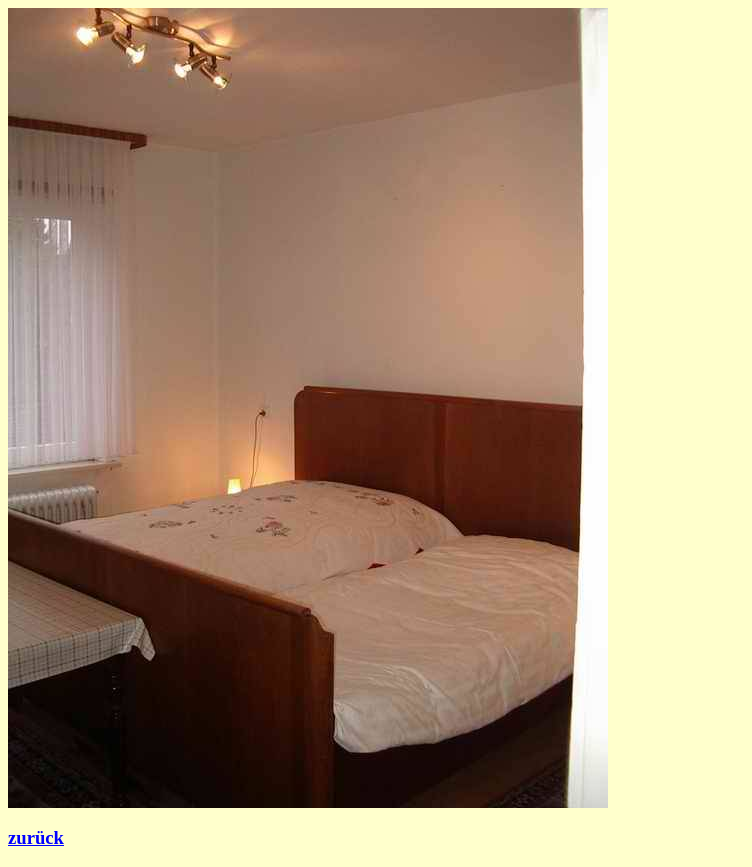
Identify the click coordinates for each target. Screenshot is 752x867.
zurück (36, 837)
